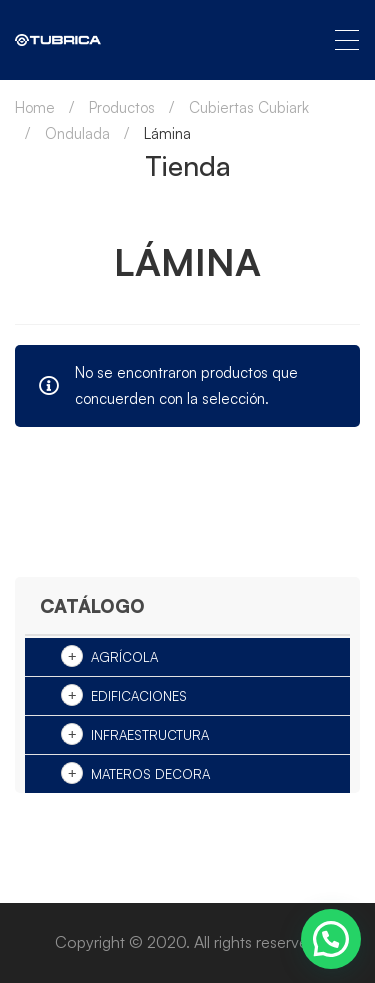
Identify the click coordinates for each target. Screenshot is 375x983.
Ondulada (77, 133)
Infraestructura (150, 735)
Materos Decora (150, 774)
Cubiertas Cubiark (249, 107)
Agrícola (124, 657)
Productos (122, 107)
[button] (331, 939)
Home (35, 107)
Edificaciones (139, 696)
